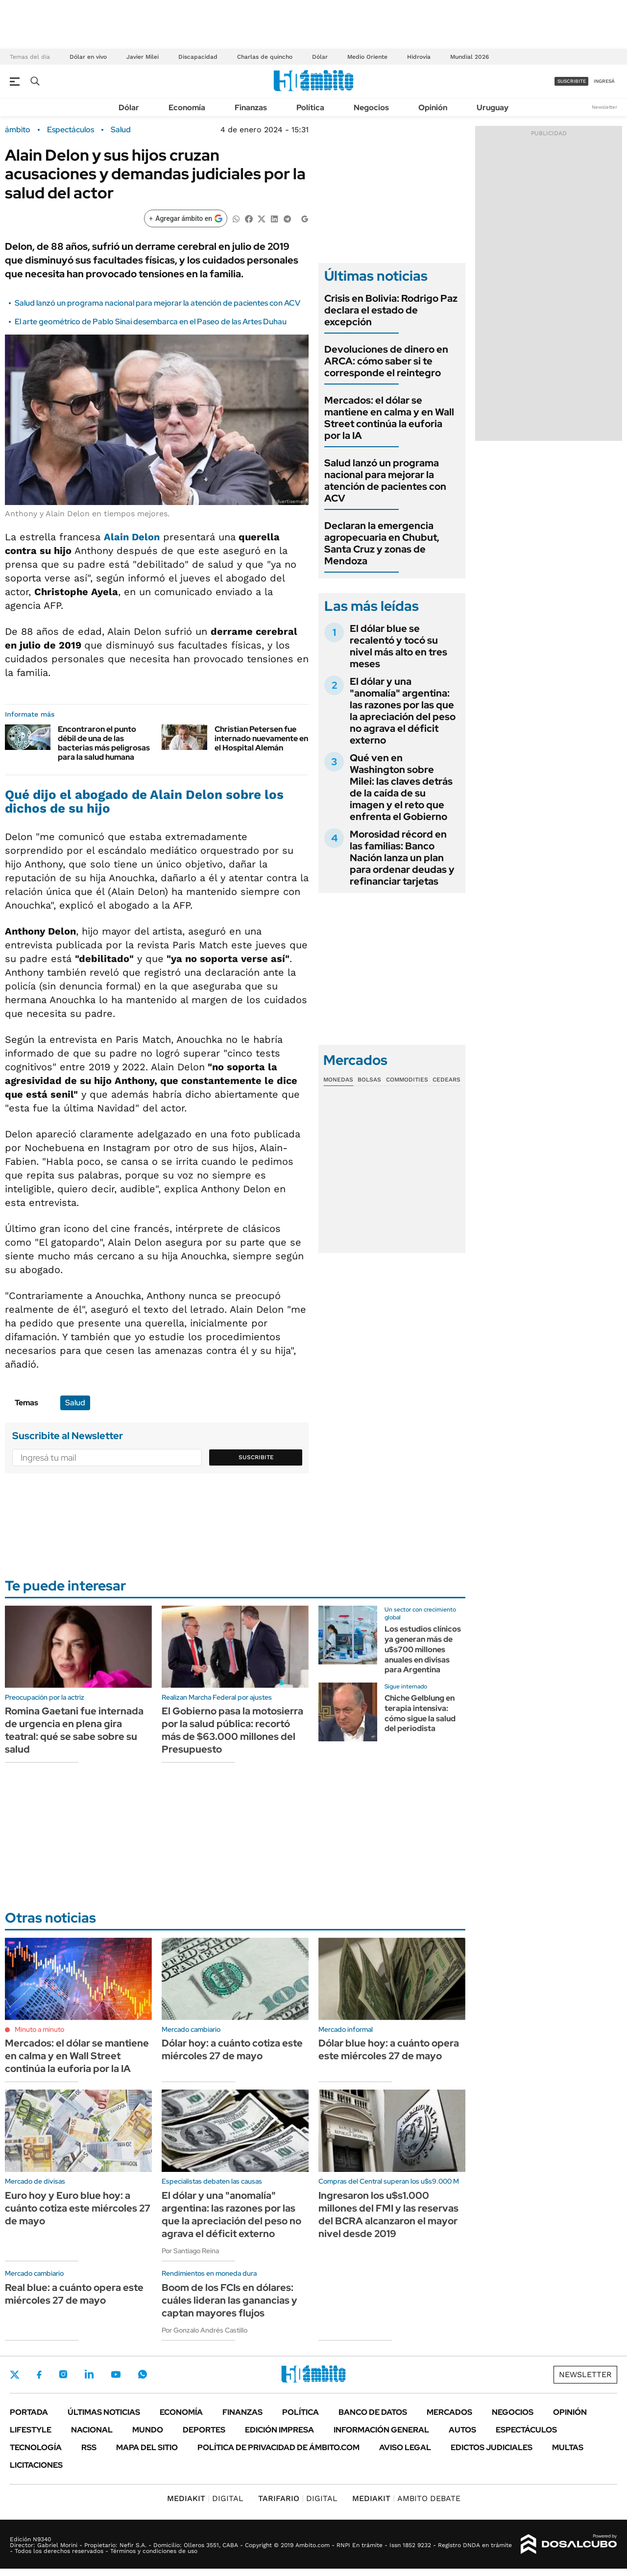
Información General (381, 2430)
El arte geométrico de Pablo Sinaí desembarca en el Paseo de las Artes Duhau (151, 321)
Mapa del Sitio (147, 2447)
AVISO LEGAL (405, 2447)
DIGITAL (205, 2498)
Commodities (407, 1079)
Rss (88, 2447)
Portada (29, 2412)
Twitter (15, 2375)
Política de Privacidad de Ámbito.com (278, 2447)
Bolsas (369, 1079)
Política (310, 107)
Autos (462, 2430)
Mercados (449, 2412)
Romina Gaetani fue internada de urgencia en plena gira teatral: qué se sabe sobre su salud (74, 1730)
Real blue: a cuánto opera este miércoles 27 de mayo (74, 2294)
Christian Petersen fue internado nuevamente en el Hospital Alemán (261, 738)
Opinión (432, 107)
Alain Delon (132, 537)
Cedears (446, 1079)
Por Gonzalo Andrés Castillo (204, 2330)
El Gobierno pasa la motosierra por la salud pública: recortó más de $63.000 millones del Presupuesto (232, 1730)
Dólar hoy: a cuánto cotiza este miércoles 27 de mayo (232, 2049)
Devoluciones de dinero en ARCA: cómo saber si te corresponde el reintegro (386, 361)
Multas (567, 2447)
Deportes (204, 2430)
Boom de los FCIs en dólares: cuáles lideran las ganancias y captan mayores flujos (229, 2300)
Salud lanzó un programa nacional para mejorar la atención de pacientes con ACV (157, 303)
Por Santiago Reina (190, 2250)
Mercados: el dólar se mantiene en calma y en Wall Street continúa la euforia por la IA (389, 418)
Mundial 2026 (469, 56)
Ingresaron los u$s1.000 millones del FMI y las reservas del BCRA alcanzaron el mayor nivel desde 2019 (388, 2214)
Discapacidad (197, 56)
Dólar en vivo (88, 56)
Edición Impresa (279, 2430)
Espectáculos (70, 130)
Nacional (92, 2430)
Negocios (371, 107)
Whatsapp (142, 2374)
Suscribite (256, 1457)
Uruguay (492, 107)
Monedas (338, 1079)
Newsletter (604, 107)
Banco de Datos (372, 2412)
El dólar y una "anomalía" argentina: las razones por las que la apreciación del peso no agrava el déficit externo (403, 710)
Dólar (320, 56)
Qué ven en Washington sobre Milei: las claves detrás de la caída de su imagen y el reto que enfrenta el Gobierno (401, 787)
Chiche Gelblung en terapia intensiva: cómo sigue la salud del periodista (420, 1713)
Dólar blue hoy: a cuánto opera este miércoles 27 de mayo (388, 2049)
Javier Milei (142, 56)
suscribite (571, 81)
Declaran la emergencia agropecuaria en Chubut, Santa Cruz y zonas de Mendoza (381, 543)
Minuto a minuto (39, 2029)
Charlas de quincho (264, 56)
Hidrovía (419, 56)
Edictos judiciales (491, 2447)
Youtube (116, 2374)
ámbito (17, 130)
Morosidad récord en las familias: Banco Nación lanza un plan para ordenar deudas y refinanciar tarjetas (402, 858)
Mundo (147, 2430)
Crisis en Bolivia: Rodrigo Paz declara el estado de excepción (391, 310)
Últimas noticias (104, 2412)
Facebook (39, 2374)
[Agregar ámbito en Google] (185, 218)
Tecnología (36, 2447)
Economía (187, 107)
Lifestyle (30, 2430)
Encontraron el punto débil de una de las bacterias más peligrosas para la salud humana (104, 743)
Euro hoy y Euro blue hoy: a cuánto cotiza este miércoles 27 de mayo (77, 2208)
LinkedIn (89, 2374)
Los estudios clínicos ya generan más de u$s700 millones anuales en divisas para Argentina (423, 1649)
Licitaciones (36, 2465)
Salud (121, 130)
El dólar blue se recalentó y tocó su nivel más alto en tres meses (398, 646)
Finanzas (251, 107)
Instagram (63, 2374)
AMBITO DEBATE (406, 2498)
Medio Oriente (367, 56)
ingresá (604, 81)
